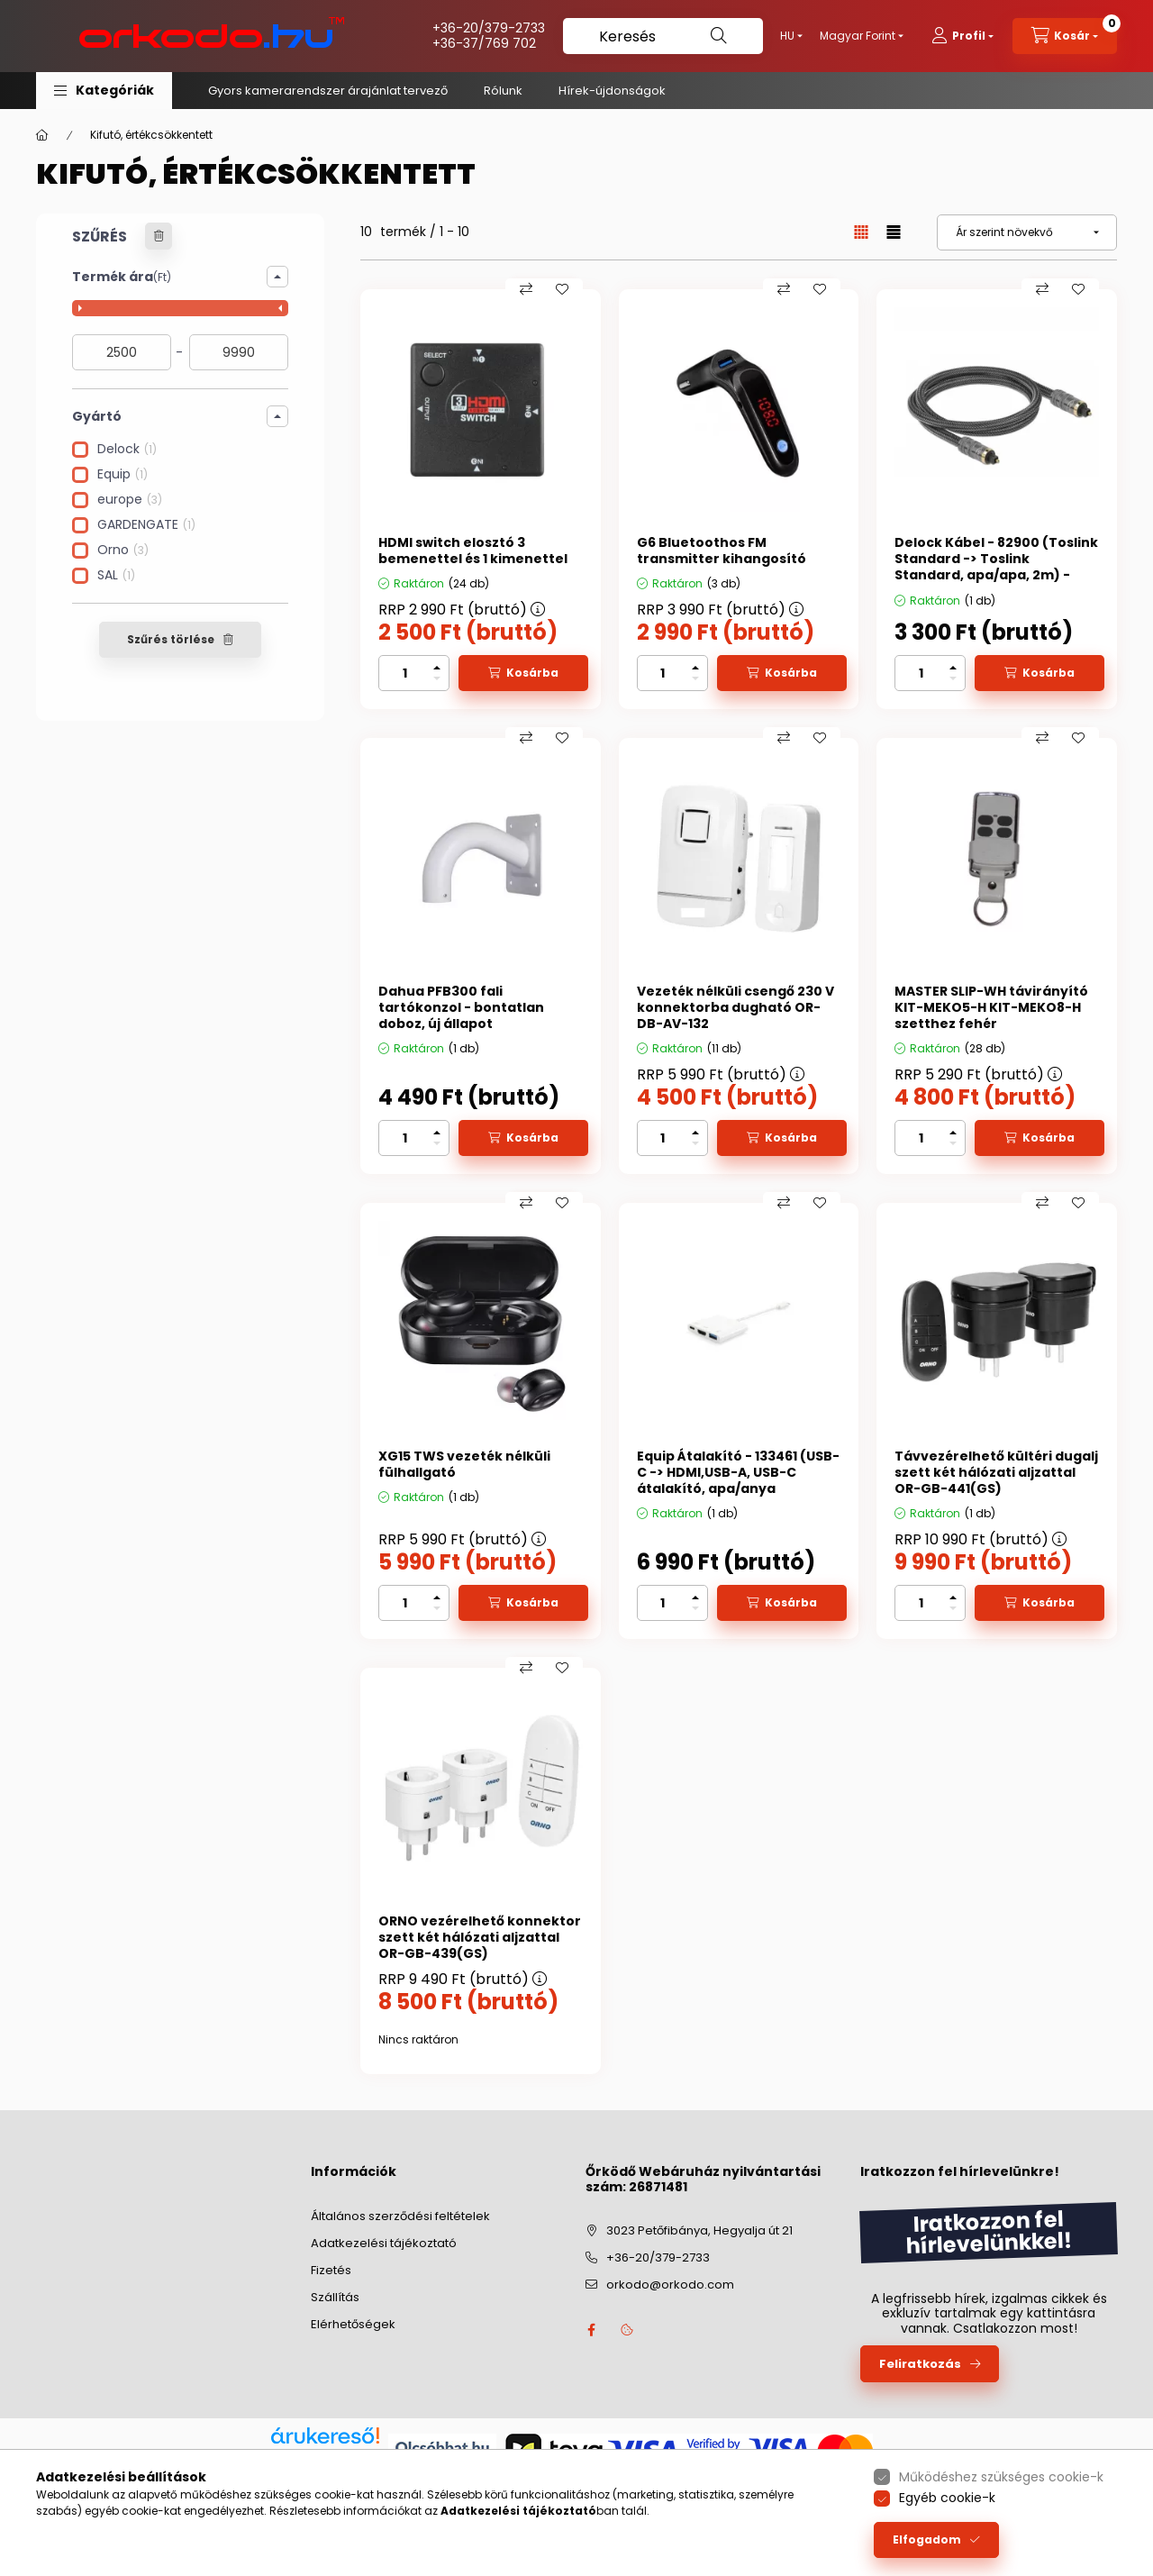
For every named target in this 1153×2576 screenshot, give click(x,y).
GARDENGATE (146, 523)
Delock (127, 448)
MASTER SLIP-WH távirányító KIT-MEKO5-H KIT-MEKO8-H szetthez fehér (991, 1008)
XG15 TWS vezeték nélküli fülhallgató (464, 1464)
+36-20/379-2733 (488, 28)
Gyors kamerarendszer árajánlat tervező (328, 90)
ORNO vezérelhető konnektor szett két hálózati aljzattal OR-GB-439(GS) (479, 1937)
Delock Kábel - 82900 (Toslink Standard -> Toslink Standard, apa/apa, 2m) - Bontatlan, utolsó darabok (996, 567)
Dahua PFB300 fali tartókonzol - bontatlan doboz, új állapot (461, 1008)
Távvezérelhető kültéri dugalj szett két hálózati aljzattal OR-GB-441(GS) (996, 1472)
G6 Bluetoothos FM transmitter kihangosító (721, 550)
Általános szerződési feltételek (400, 2216)
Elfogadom (927, 2539)
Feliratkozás (920, 2363)
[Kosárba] (523, 673)
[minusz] (437, 678)
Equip (122, 473)
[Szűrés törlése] (158, 236)
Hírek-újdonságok (612, 90)
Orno (123, 549)
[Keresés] (663, 36)
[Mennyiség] (404, 673)
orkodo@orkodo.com (670, 2284)
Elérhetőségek (353, 2324)
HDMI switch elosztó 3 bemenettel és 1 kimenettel (472, 550)
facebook (591, 2330)
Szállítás (335, 2297)
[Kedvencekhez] (562, 289)
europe (129, 498)
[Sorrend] (1027, 232)
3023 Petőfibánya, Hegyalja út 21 (699, 2230)
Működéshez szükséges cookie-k (1001, 2477)
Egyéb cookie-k (947, 2498)
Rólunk (503, 90)
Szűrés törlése (170, 639)
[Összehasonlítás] (526, 289)
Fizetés (331, 2270)
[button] (104, 90)
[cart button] (1064, 36)
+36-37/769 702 (484, 43)
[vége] (238, 352)
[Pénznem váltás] (857, 36)
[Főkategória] (42, 135)
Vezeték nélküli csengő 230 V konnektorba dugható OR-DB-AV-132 (735, 1008)
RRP (461, 609)
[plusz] (437, 667)
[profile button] (962, 36)
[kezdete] (121, 352)
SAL (116, 574)
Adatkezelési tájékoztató (384, 2243)
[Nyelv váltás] (787, 36)
